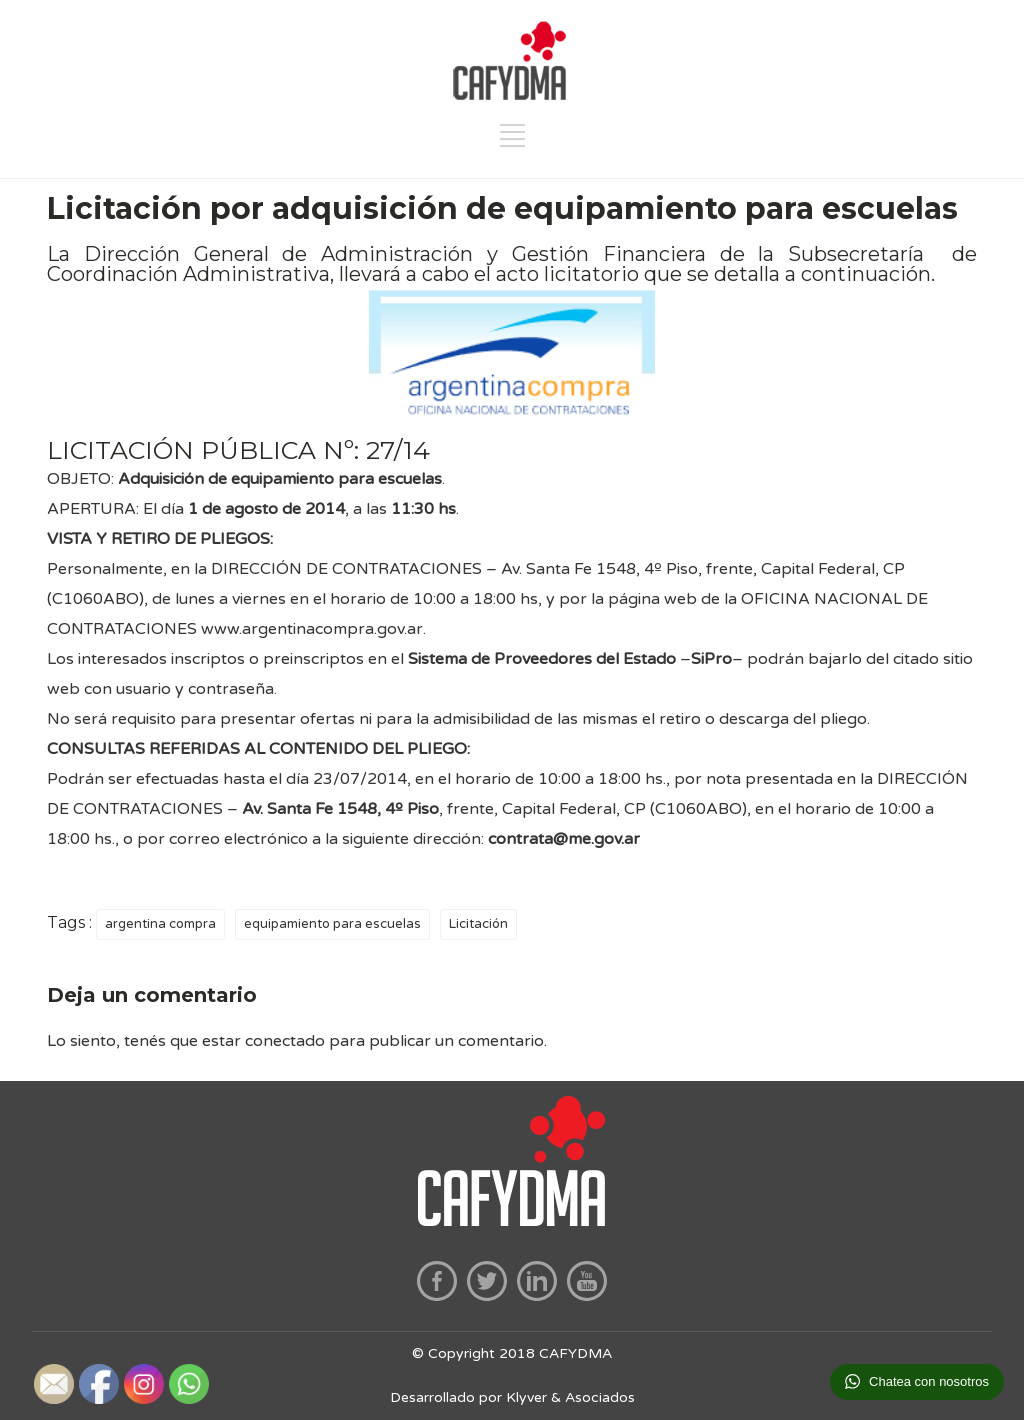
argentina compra (160, 924)
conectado (285, 1041)
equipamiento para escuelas (332, 924)
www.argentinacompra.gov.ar (312, 629)
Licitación (478, 924)
